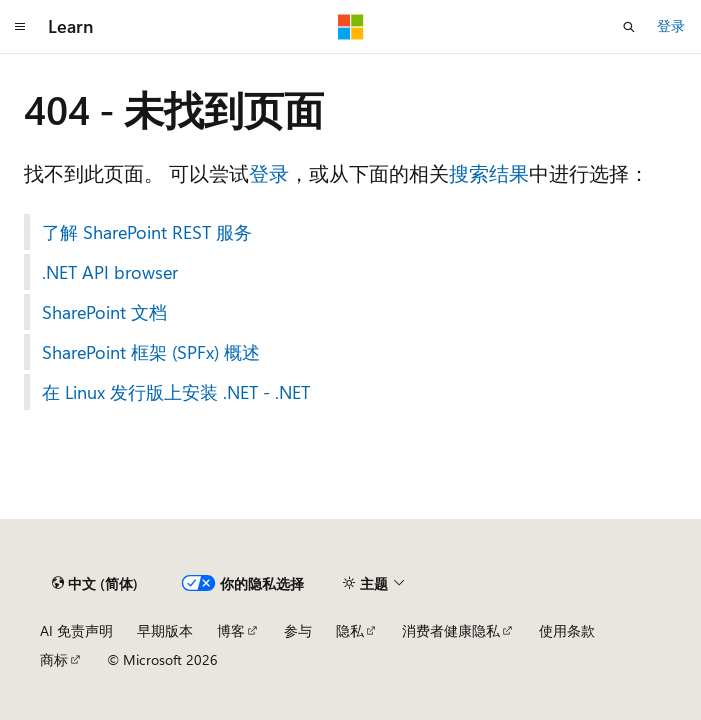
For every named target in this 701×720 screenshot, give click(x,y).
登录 (671, 25)
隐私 (350, 630)
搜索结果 (489, 172)
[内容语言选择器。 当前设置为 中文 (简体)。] (95, 584)
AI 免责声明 (76, 630)
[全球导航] (20, 27)
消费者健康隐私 (451, 630)
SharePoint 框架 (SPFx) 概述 (151, 352)
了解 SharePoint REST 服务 (147, 232)
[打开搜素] (629, 27)
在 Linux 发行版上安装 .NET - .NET (176, 392)
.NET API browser (110, 272)
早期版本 (165, 630)
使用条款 (567, 630)
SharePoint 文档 (104, 312)
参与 (298, 630)
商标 (54, 659)
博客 (231, 630)
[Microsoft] (351, 27)
